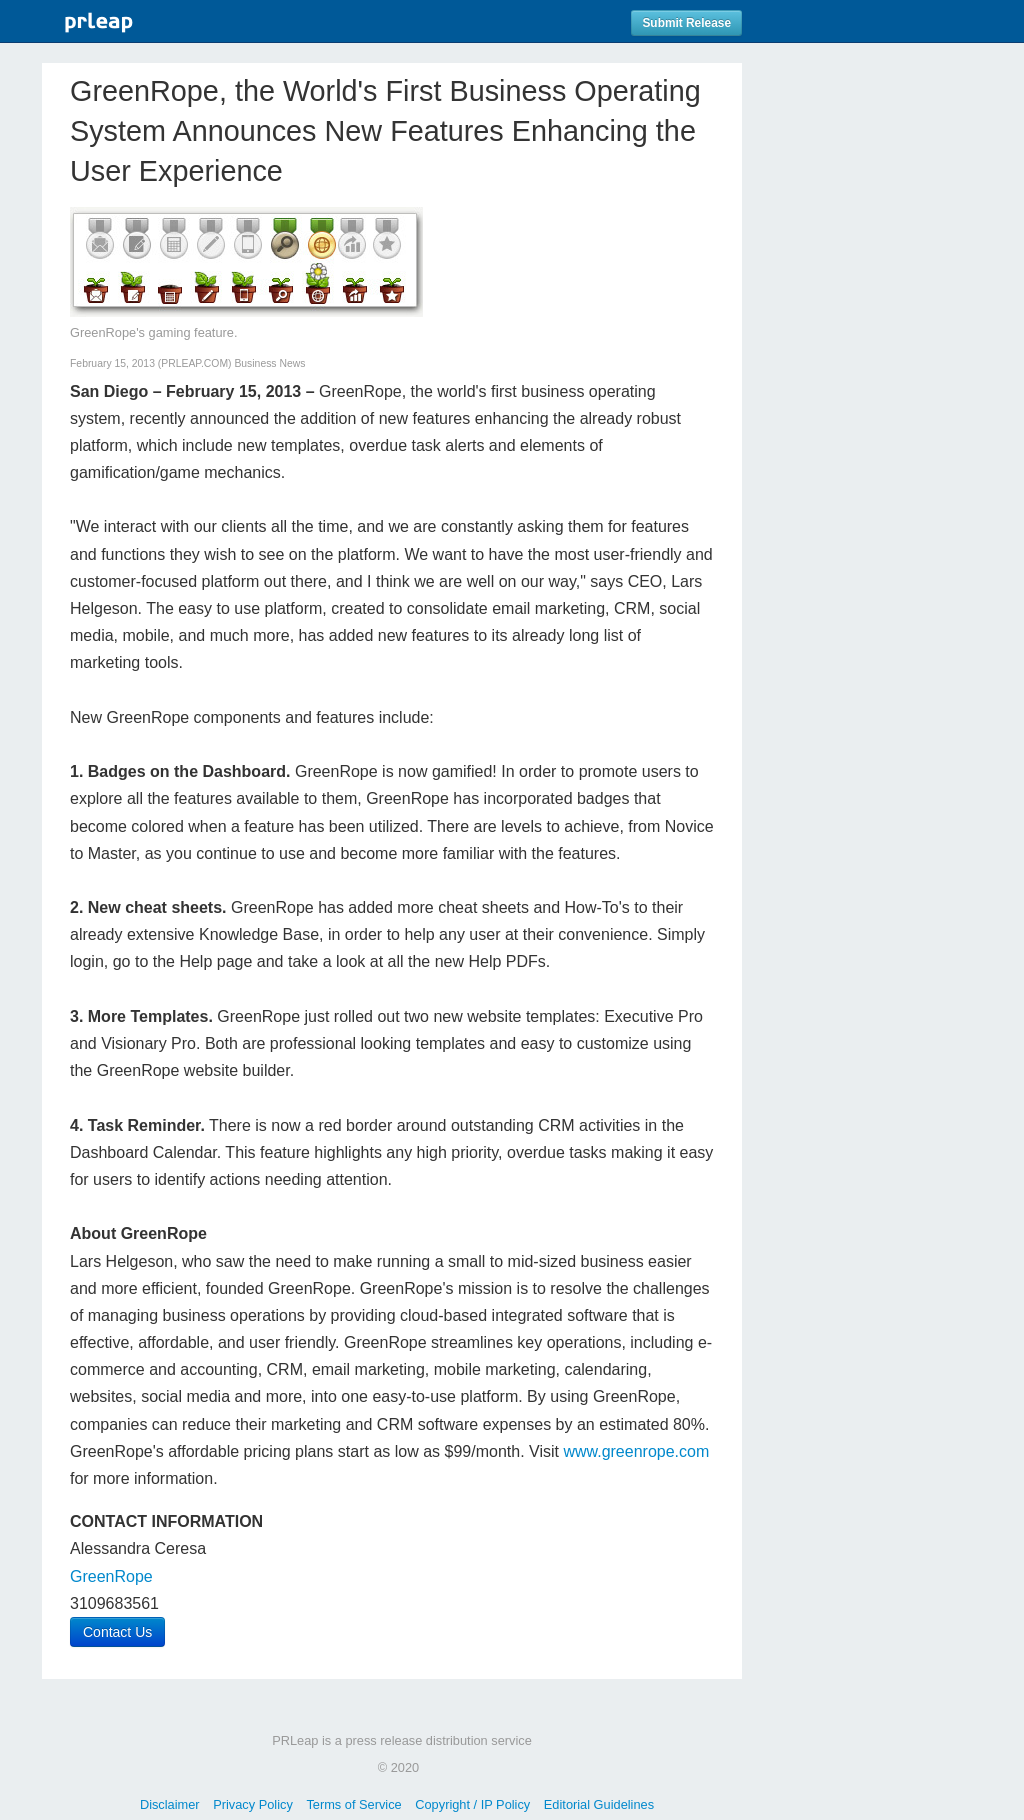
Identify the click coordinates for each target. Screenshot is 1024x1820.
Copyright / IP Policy (472, 1804)
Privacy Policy (253, 1804)
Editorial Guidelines (599, 1804)
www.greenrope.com (636, 1451)
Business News (269, 363)
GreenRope (111, 1576)
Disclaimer (170, 1804)
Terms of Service (353, 1804)
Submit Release (686, 23)
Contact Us (117, 1632)
